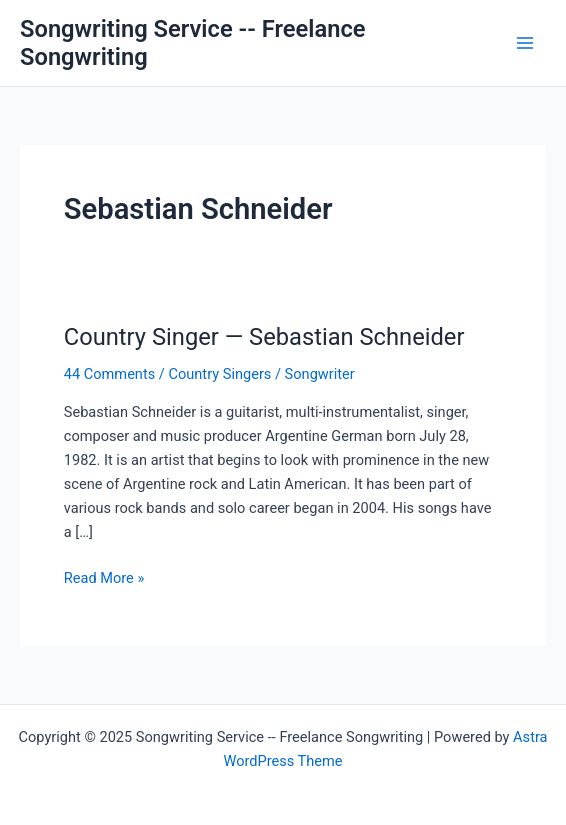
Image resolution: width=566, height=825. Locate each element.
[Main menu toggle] (525, 43)
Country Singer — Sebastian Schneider (264, 337)
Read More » (104, 578)
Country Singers (219, 374)
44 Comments (109, 374)
